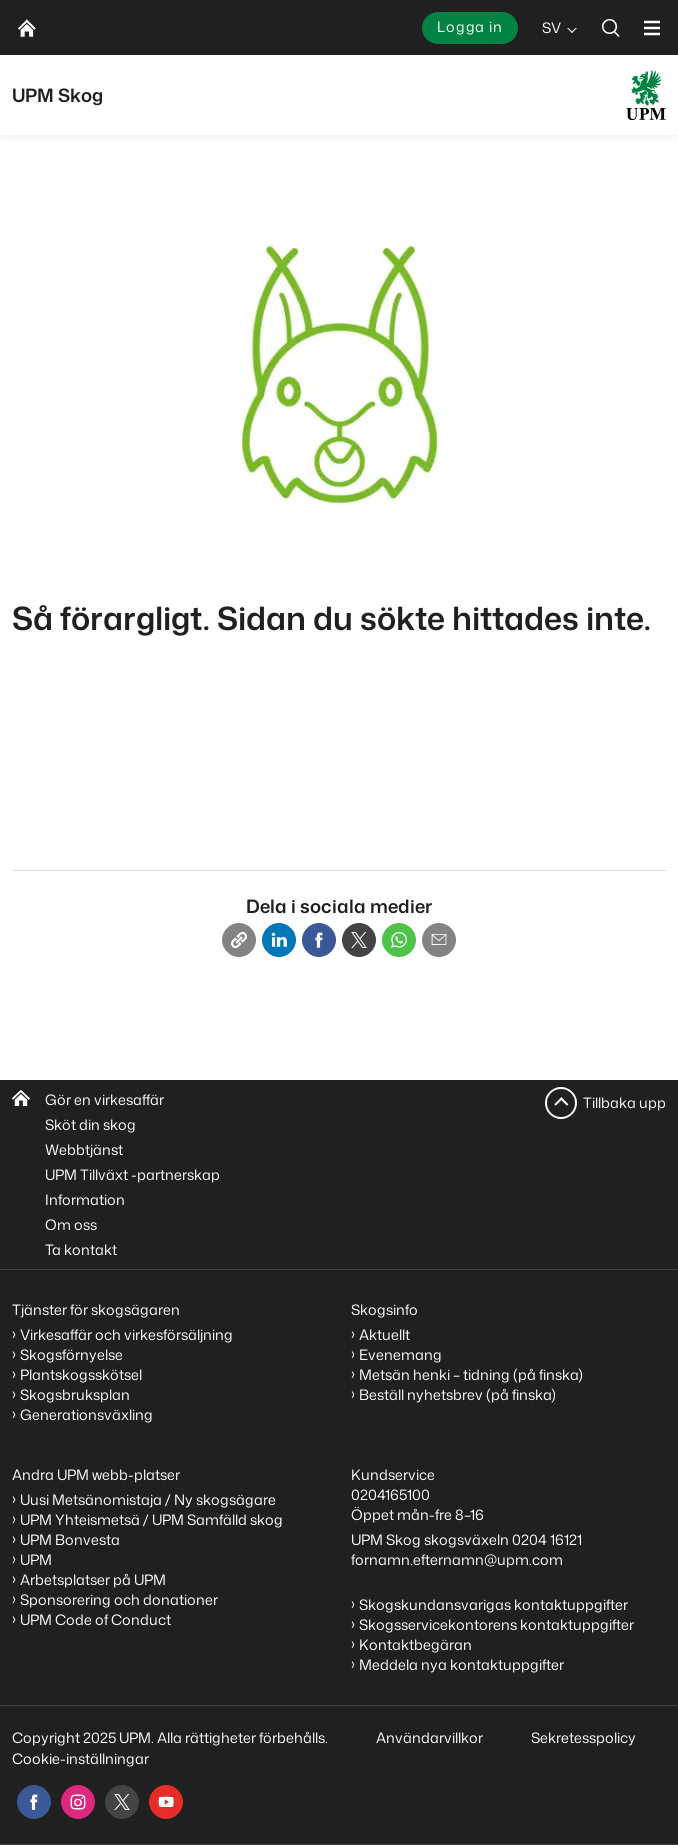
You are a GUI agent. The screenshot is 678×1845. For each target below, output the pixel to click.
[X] (359, 940)
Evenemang (400, 1354)
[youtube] (166, 1802)
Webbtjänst (84, 1149)
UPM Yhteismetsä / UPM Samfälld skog (151, 1519)
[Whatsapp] (399, 940)
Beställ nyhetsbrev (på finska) (457, 1394)
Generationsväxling (86, 1414)
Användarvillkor (431, 1737)
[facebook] (34, 1802)
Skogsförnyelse (71, 1354)
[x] (122, 1802)
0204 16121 (547, 1539)
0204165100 (390, 1494)
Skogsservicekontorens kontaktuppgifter (496, 1624)
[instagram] (78, 1802)
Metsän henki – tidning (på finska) (471, 1374)
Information (85, 1199)
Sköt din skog (90, 1124)
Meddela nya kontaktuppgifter (461, 1664)
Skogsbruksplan (75, 1394)
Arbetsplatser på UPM (93, 1579)
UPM (36, 1559)
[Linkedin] (279, 940)
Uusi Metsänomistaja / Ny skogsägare (148, 1499)
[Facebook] (319, 940)
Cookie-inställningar (80, 1758)
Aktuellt (384, 1334)
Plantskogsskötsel (81, 1374)
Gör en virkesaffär (104, 1099)
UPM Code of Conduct (95, 1619)
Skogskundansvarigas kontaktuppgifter (493, 1604)
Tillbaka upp (624, 1102)
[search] (611, 27)
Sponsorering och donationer (119, 1599)
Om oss (71, 1224)
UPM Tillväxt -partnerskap (132, 1174)
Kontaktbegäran (415, 1644)
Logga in (470, 26)
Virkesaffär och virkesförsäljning (128, 1334)
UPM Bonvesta (70, 1539)
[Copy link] (239, 940)
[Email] (439, 940)
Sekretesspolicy (583, 1737)
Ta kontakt (81, 1249)
